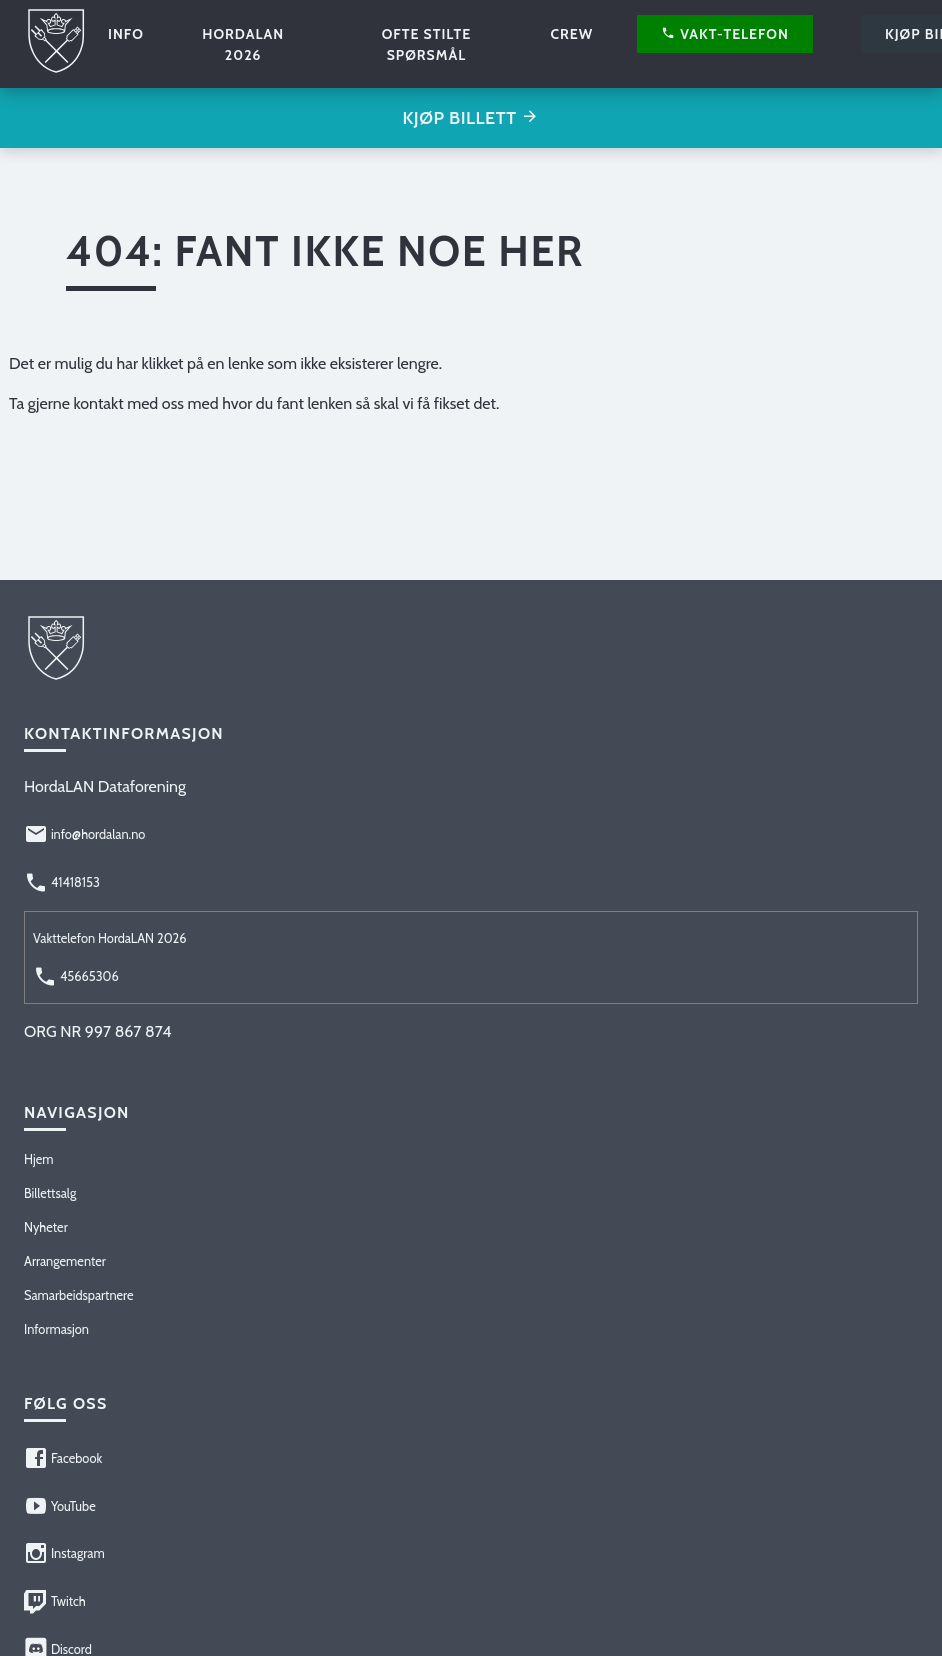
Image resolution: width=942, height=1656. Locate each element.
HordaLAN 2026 (243, 44)
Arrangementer (65, 1261)
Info (126, 34)
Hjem (38, 1159)
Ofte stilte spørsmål (427, 44)
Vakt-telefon (725, 34)
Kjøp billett (470, 118)
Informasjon (56, 1329)
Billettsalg (50, 1193)
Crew (571, 34)
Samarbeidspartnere (79, 1295)
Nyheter (46, 1227)
